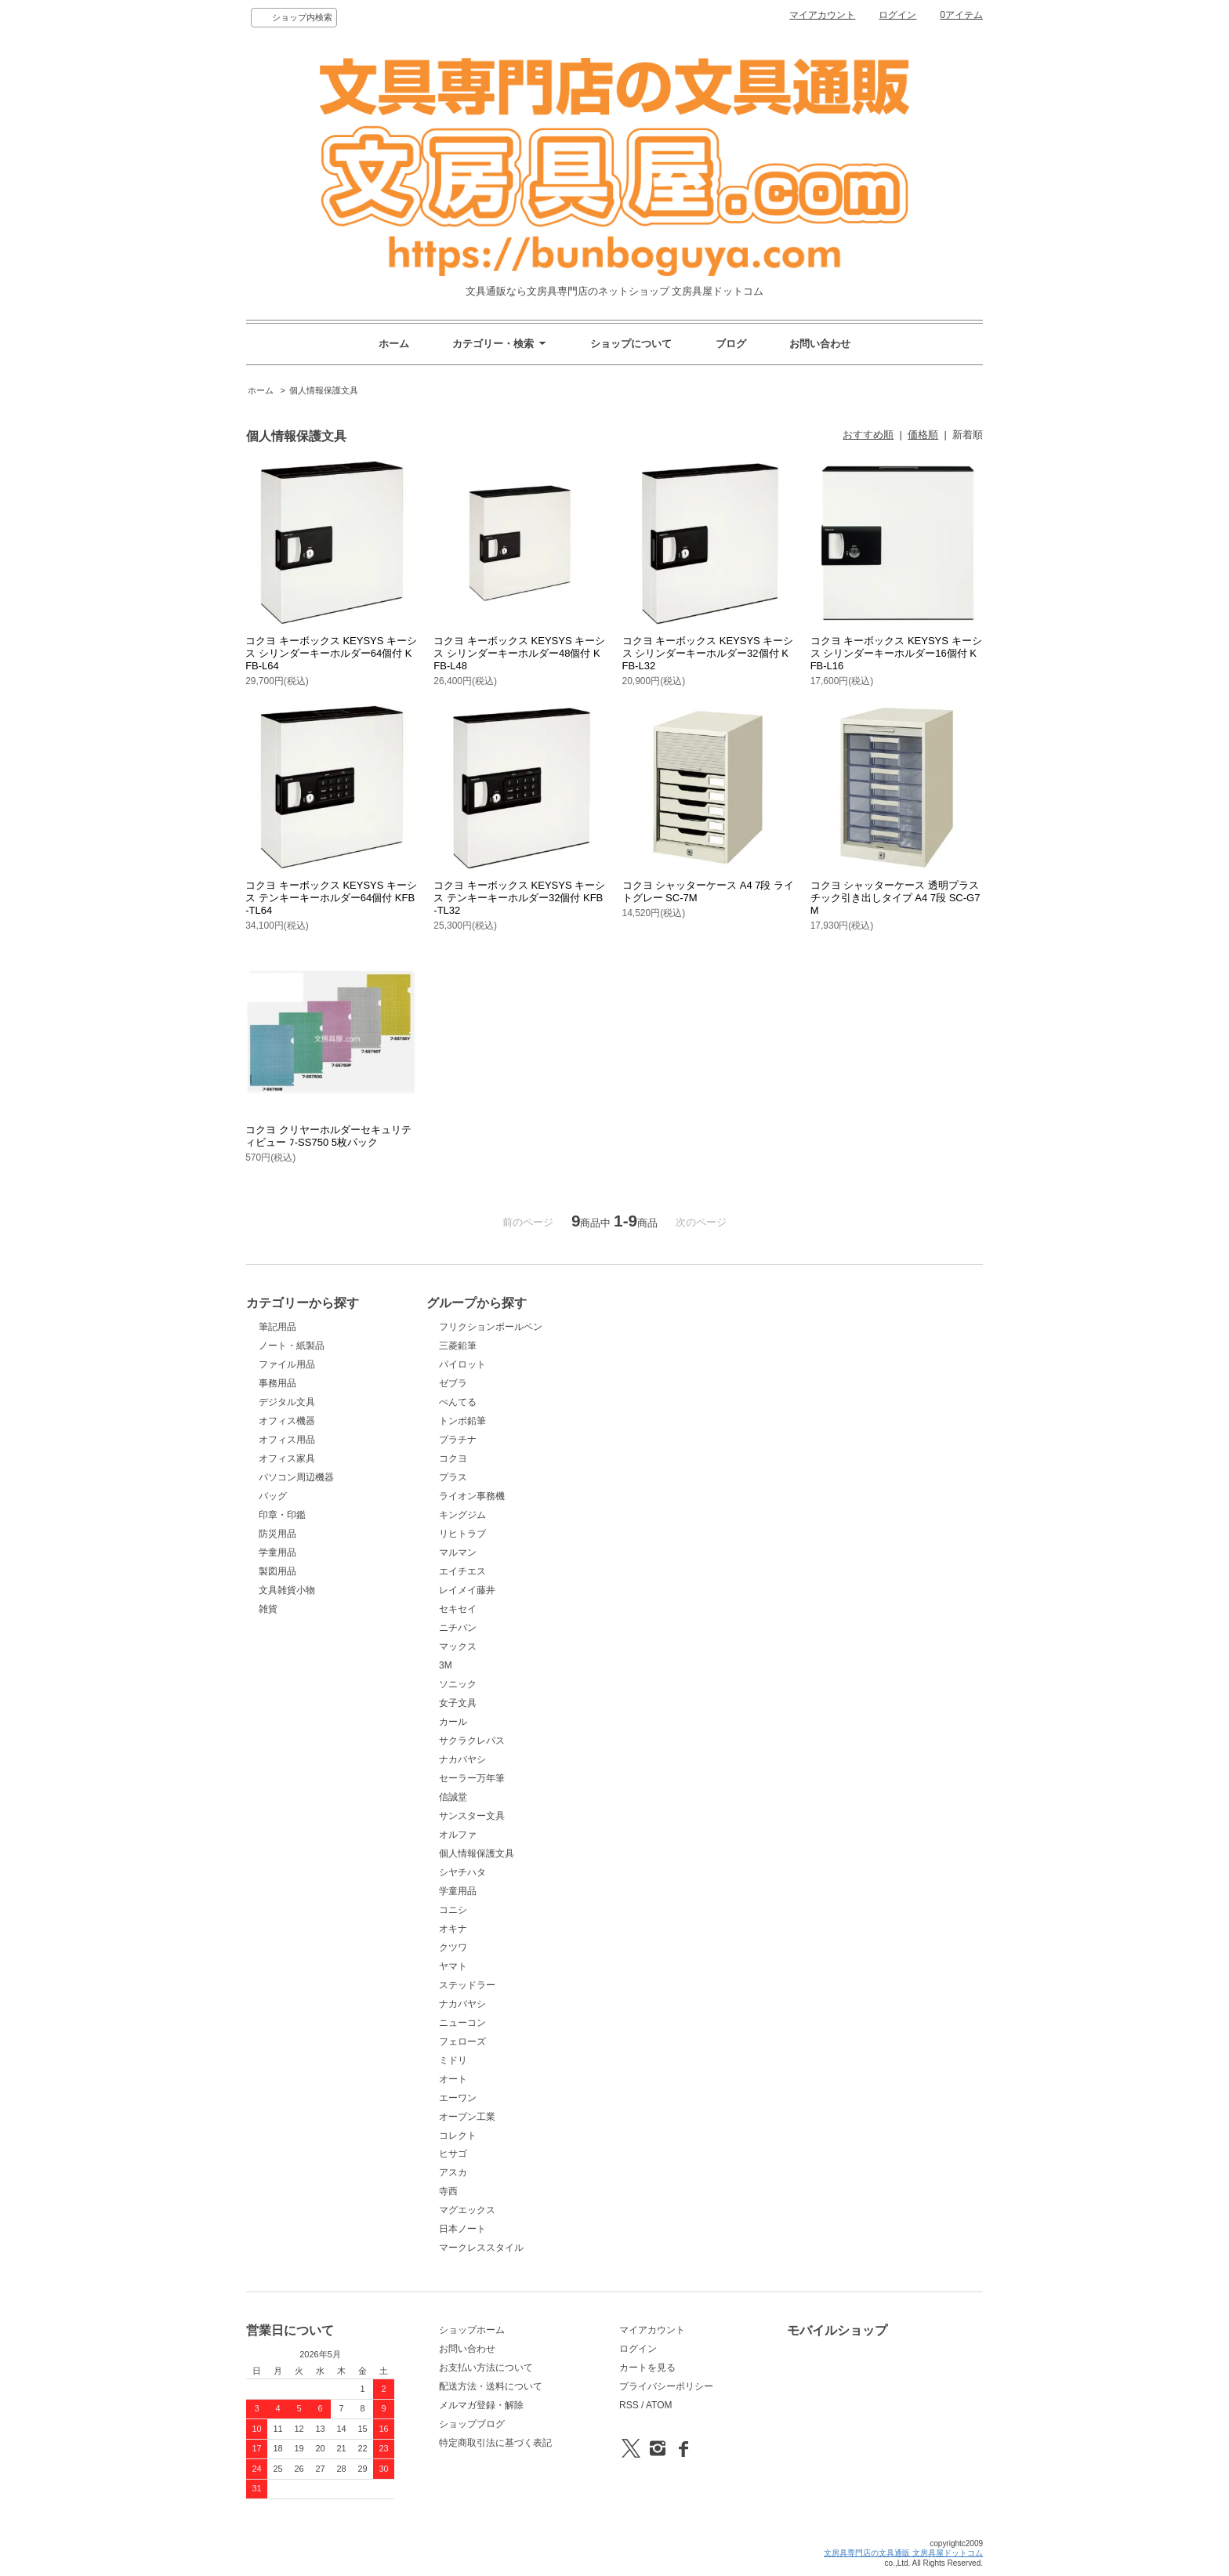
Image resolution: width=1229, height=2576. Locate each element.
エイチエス (462, 1571)
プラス (453, 1477)
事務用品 (277, 1383)
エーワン (458, 2097)
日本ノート (462, 2228)
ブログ (731, 344)
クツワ (453, 1947)
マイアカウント (822, 14)
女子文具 (458, 1702)
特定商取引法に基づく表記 (495, 2442)
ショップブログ (472, 2423)
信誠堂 (453, 1797)
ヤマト (453, 1966)
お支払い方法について (486, 2367)
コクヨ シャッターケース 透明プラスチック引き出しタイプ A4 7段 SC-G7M (895, 897)
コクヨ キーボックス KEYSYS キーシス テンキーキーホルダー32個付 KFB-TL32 (519, 897)
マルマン (458, 1552)
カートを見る (647, 2367)
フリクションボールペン (490, 1326)
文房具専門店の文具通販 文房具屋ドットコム (903, 2553)
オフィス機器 (287, 1420)
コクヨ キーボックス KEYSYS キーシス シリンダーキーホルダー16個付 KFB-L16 (896, 653)
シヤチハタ (462, 1872)
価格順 (923, 434)
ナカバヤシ (462, 1759)
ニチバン (458, 1627)
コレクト (458, 2135)
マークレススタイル (481, 2247)
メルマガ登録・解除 (481, 2405)
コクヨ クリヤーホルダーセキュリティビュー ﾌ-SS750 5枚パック (328, 1136)
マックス (458, 1646)
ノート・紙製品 (291, 1345)
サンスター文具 (472, 1815)
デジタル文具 (287, 1402)
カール (453, 1721)
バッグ (273, 1496)
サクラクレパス (472, 1740)
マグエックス (467, 2210)
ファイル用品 (287, 1364)
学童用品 (277, 1552)
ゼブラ (453, 1383)
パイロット (462, 1364)
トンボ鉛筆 (462, 1420)
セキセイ (458, 1608)
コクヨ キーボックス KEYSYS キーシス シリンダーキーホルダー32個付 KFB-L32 (708, 653)
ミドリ (453, 2060)
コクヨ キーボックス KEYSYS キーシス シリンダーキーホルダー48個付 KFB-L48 (519, 653)
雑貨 (268, 1608)
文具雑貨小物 (287, 1590)
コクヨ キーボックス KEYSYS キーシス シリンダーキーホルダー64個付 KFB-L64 (331, 653)
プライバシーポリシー (666, 2386)
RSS (629, 2405)
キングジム (462, 1514)
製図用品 (277, 1571)
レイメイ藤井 (467, 1590)
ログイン (897, 14)
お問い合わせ (819, 344)
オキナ (453, 1928)
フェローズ (462, 2041)
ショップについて (631, 344)
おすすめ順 (868, 434)
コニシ (453, 1909)
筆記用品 (277, 1326)
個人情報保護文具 (323, 390)
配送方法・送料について (490, 2386)
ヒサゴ (453, 2153)
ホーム (394, 344)
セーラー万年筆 (472, 1778)
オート (453, 2079)
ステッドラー (467, 1985)
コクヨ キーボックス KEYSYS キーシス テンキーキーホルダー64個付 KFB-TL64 (331, 897)
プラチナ (458, 1439)
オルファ (458, 1834)
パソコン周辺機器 (296, 1477)
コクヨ (453, 1458)
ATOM (659, 2405)
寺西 (448, 2191)
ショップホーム (472, 2329)
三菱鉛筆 (458, 1345)
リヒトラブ (462, 1533)
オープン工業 (467, 2116)
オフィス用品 (287, 1439)
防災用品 (277, 1533)
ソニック (458, 1684)
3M (445, 1665)
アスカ (453, 2172)
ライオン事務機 (472, 1496)
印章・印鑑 (282, 1514)
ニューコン (462, 2022)
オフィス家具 (287, 1458)
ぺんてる (458, 1402)
